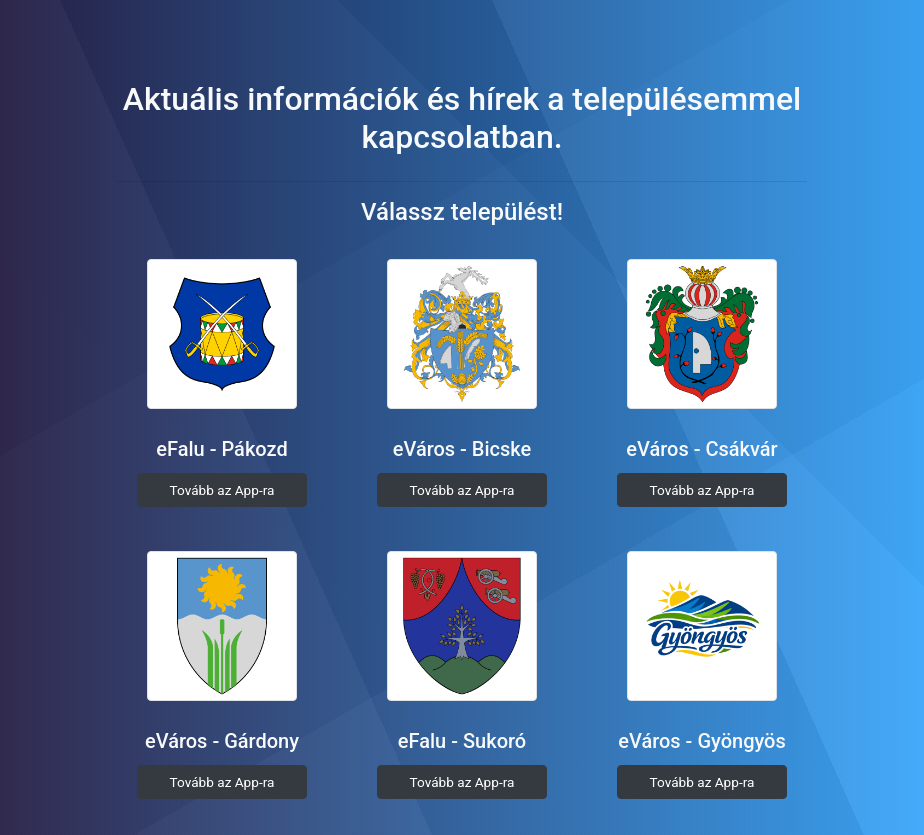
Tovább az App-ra (222, 490)
